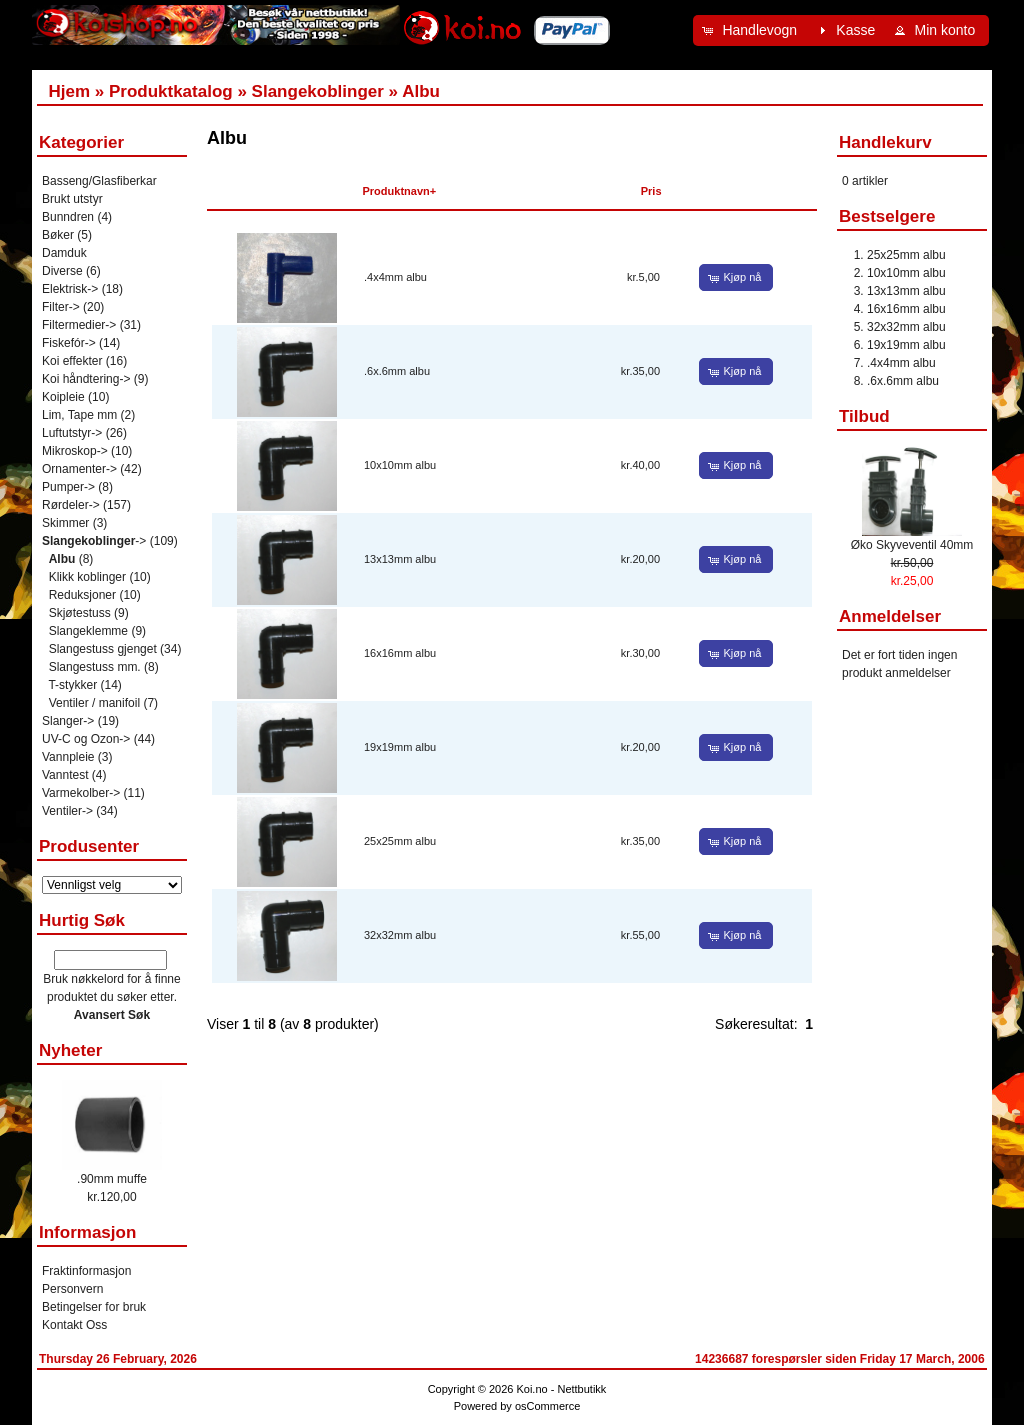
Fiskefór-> (69, 343)
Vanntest (65, 775)
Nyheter (70, 1050)
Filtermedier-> (79, 325)
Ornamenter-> (79, 469)
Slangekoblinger (318, 91)
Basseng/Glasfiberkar (99, 181)
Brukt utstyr (72, 199)
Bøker (58, 235)
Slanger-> (68, 721)
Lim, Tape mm (79, 415)
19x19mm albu (400, 747)
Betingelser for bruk (94, 1307)
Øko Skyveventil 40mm (912, 545)
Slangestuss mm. (95, 667)
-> (94, 541)
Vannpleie (68, 757)
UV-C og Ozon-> (86, 739)
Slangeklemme (88, 631)
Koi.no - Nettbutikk (561, 1389)
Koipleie (63, 397)
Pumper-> (68, 487)
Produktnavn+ (400, 191)
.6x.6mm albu (397, 371)
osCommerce (547, 1406)
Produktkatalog (171, 91)
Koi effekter (72, 361)
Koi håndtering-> (86, 379)
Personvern (72, 1289)
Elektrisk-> (70, 289)
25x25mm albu (400, 841)
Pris (651, 191)
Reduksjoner (82, 595)
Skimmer (65, 523)
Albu (421, 91)
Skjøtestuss (80, 613)
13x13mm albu (400, 559)
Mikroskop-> (75, 451)
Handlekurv (885, 142)
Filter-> (61, 307)
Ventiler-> (67, 811)
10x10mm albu (400, 465)
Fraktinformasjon (86, 1271)
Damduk (64, 253)
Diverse (62, 271)
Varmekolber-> (81, 793)
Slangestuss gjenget (103, 649)
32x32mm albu (400, 935)
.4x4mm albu (395, 277)
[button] (752, 30)
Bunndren (68, 217)
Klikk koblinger (87, 577)
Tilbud (864, 416)
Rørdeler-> (71, 505)
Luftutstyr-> (72, 433)
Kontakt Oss (74, 1325)
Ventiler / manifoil (94, 703)
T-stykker (72, 685)
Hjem (69, 91)
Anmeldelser (890, 616)
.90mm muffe (112, 1179)
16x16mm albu (400, 653)
